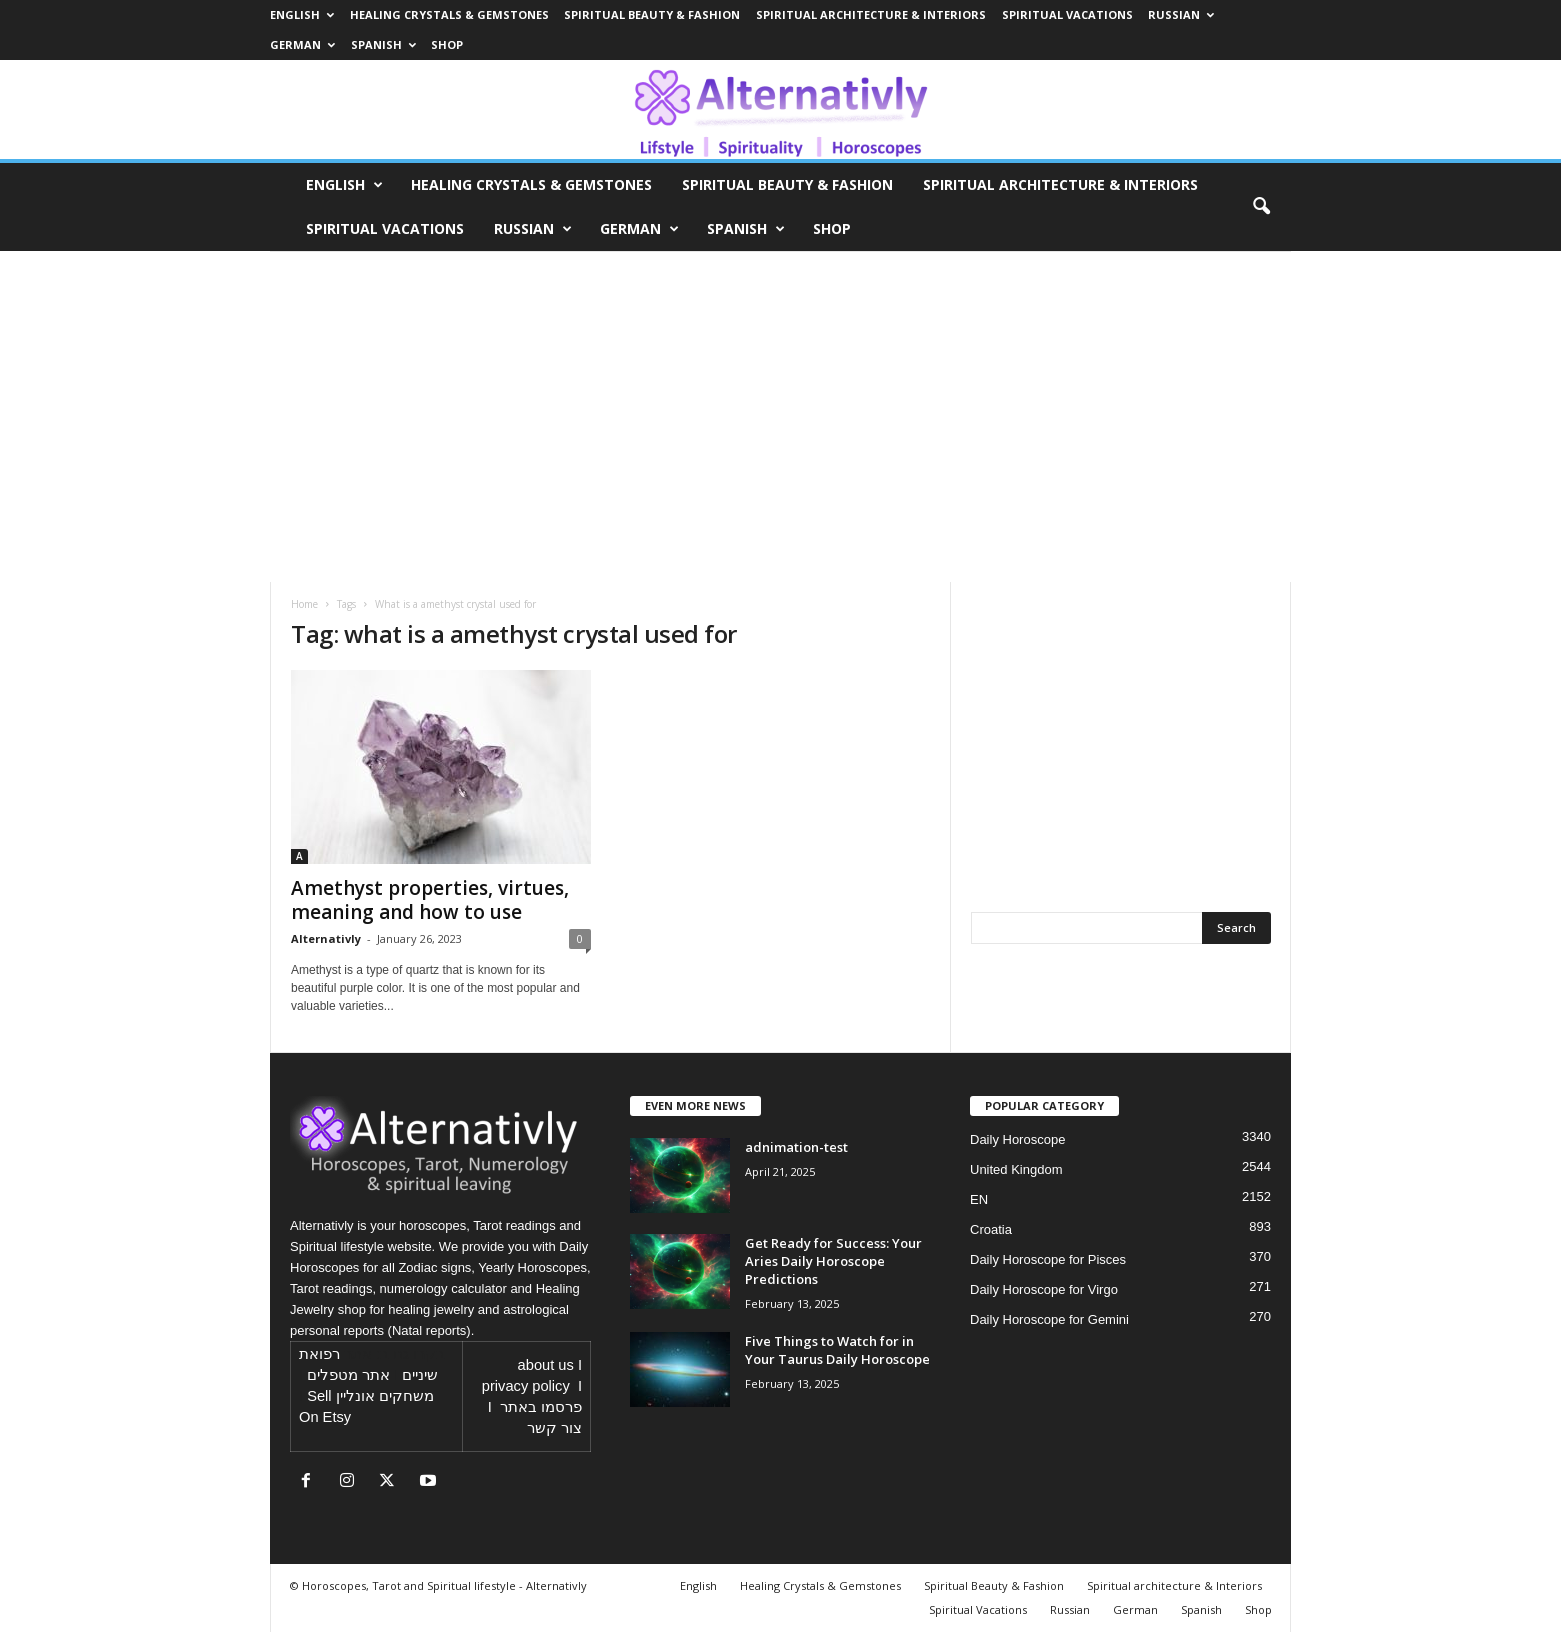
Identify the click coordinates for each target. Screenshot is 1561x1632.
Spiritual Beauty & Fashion (652, 14)
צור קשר (554, 1428)
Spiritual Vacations (1067, 14)
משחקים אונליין (385, 1396)
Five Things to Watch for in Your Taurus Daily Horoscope (837, 1350)
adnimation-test (796, 1147)
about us (546, 1365)
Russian (1181, 14)
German (302, 44)
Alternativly (326, 938)
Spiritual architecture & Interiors (871, 14)
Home (304, 604)
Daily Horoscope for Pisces (1048, 1259)
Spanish (383, 44)
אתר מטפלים (348, 1375)
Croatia (991, 1229)
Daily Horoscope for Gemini (1049, 1319)
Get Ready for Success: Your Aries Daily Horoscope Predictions (833, 1261)
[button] (1261, 207)
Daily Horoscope (1017, 1139)
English (302, 14)
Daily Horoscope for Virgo (1044, 1289)
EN (979, 1199)
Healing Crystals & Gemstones (449, 14)
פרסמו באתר (541, 1407)
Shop (447, 44)
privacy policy (526, 1386)
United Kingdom (1016, 1169)
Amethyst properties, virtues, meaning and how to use (430, 900)
